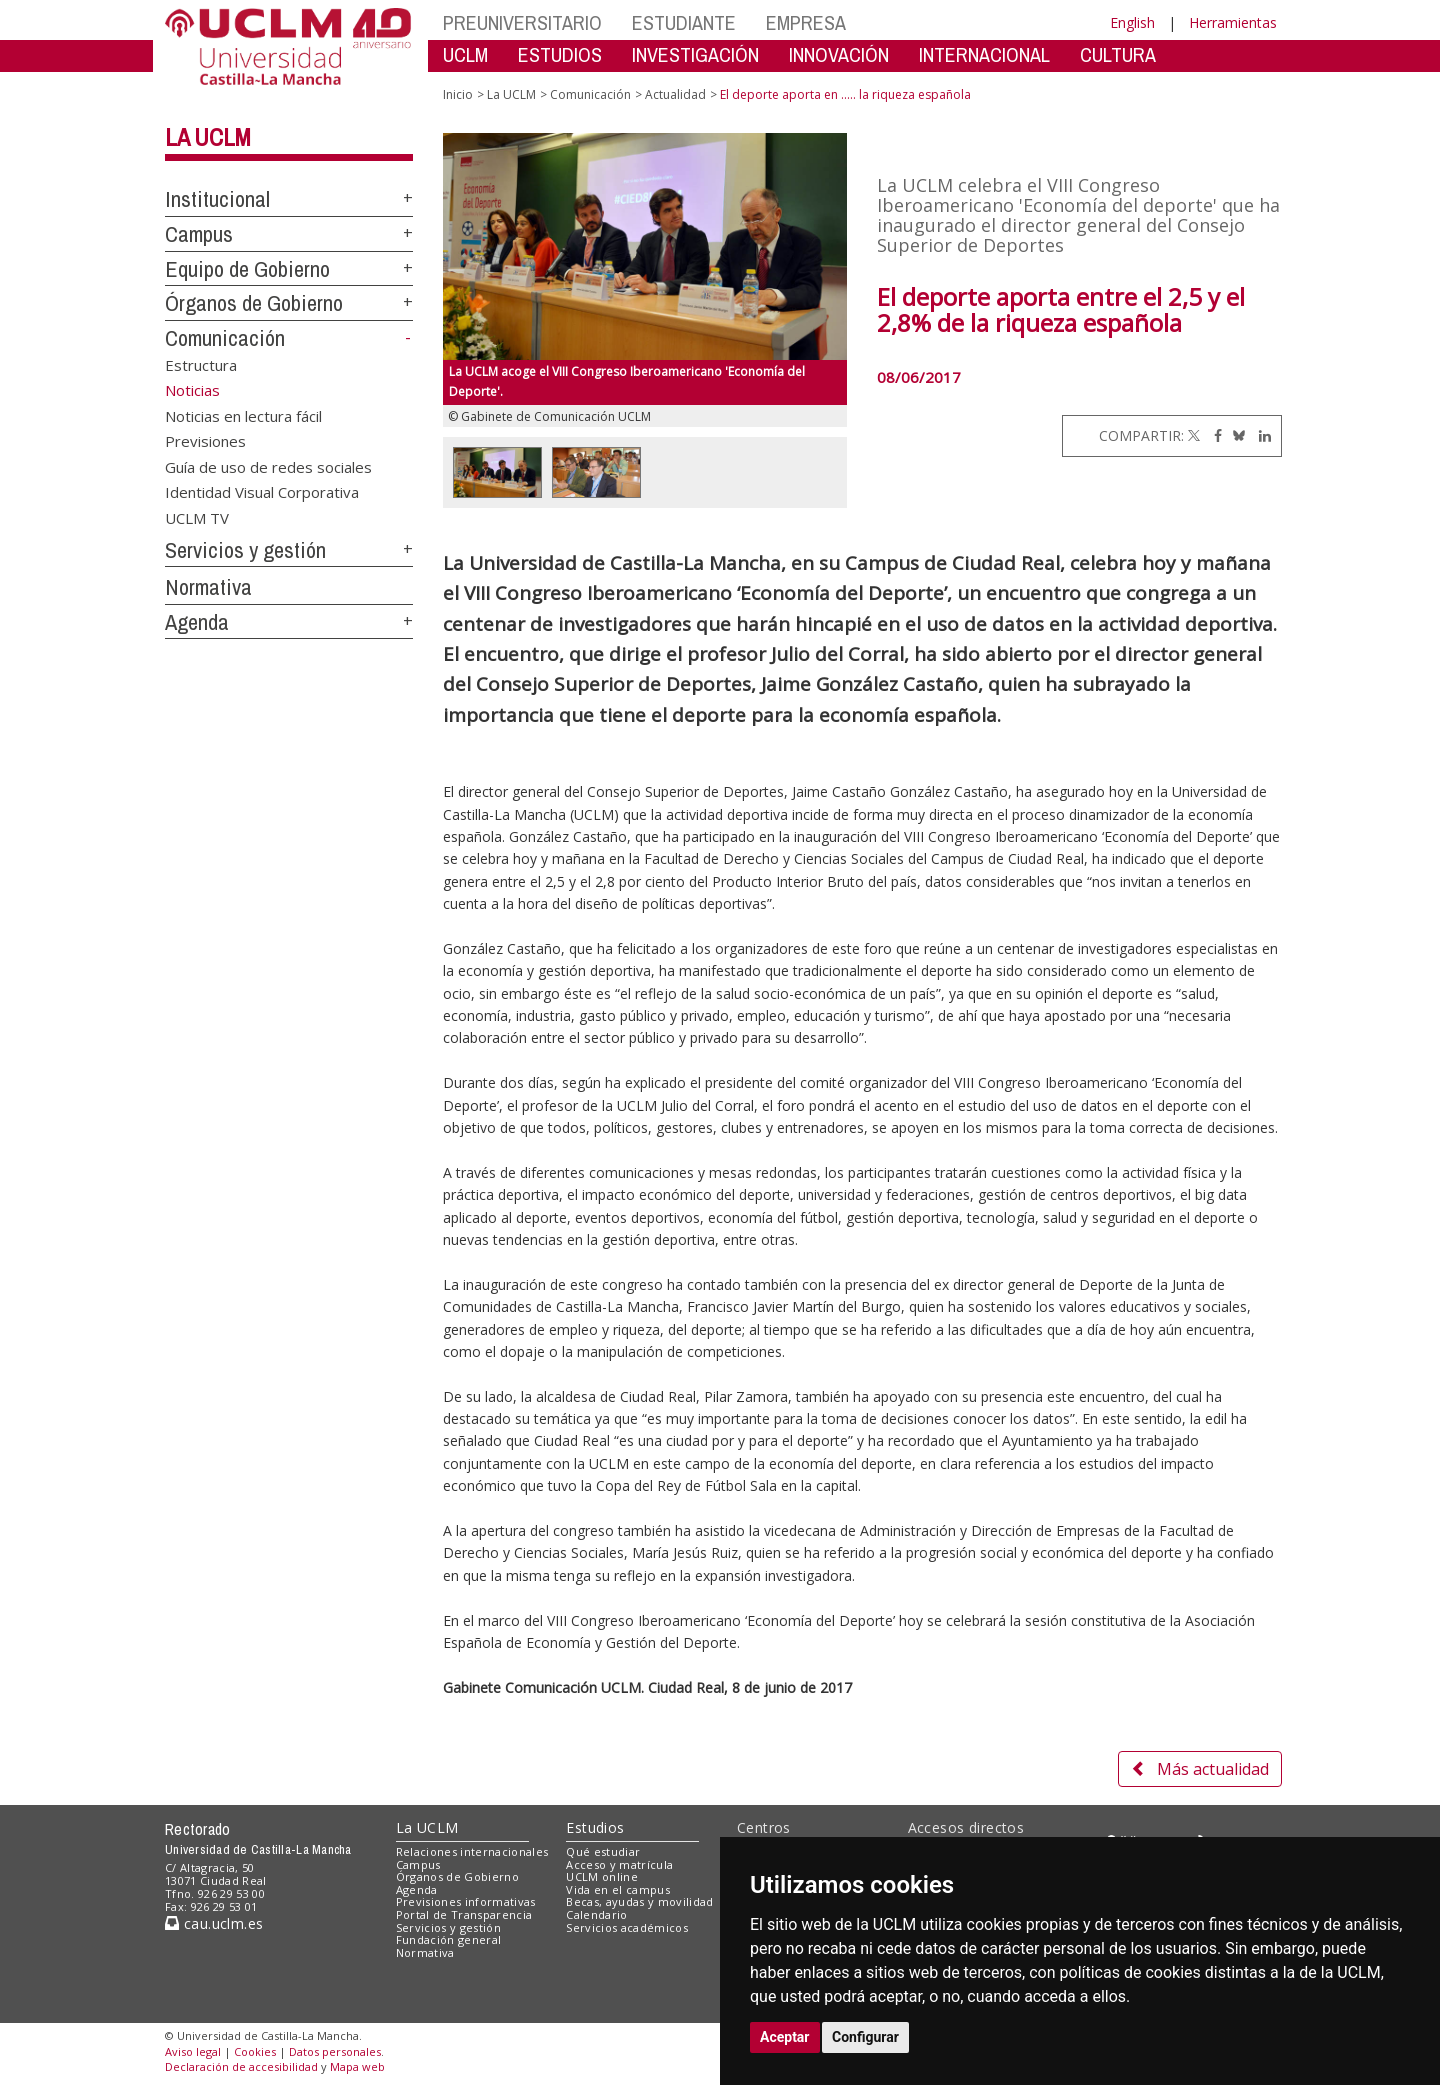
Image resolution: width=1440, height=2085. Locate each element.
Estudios (595, 1827)
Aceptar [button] (785, 2037)
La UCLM (208, 137)
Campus (199, 234)
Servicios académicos (627, 1927)
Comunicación (225, 338)
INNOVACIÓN (839, 54)
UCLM (465, 54)
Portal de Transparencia (464, 1914)
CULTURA (1118, 54)
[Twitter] (1194, 435)
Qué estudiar (603, 1851)
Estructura (201, 365)
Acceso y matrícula (619, 1864)
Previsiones (205, 441)
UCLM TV (197, 517)
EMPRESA (806, 22)
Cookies (255, 2051)
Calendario (596, 1914)
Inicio (458, 94)
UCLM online (602, 1876)
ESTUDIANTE (684, 22)
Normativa (208, 587)
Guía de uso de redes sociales (268, 466)
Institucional (217, 199)
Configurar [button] (865, 2037)
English (1132, 22)
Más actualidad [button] (1200, 1769)
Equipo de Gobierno (247, 269)
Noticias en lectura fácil (243, 415)
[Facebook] (1213, 435)
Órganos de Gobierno (254, 303)
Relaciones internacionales (472, 1851)
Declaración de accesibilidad (241, 2066)
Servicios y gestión (245, 550)
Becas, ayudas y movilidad (639, 1901)
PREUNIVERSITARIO (522, 22)
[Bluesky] (1235, 435)
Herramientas (1233, 22)
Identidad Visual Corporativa (262, 492)
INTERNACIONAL (984, 54)
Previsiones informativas (466, 1901)
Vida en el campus (618, 1889)
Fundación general (449, 1939)
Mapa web (357, 2066)
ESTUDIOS (560, 54)
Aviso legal (193, 2051)
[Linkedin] (1260, 435)
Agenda (197, 622)
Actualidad (675, 94)
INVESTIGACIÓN (695, 54)
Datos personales (335, 2051)
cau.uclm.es (214, 1923)
